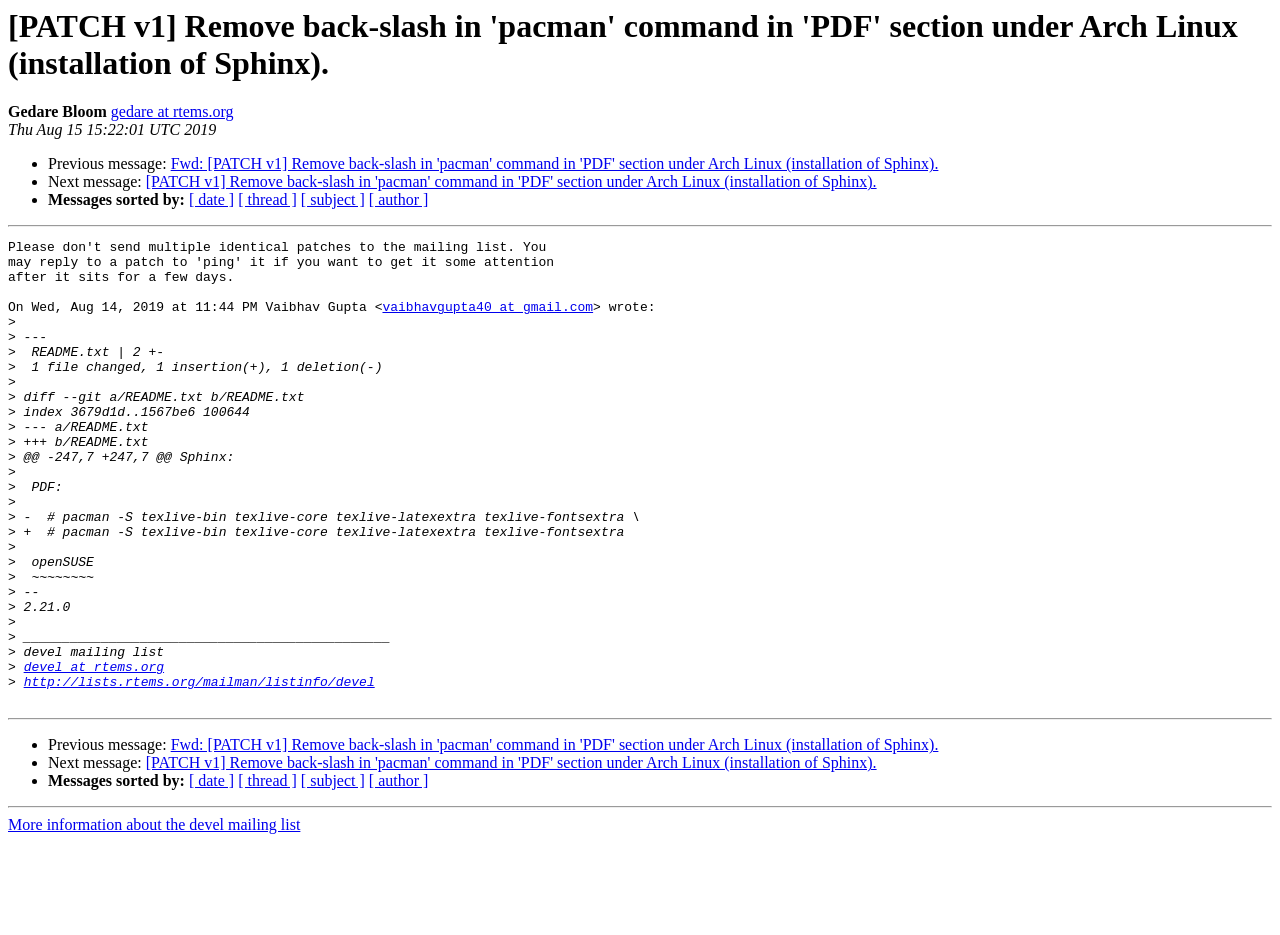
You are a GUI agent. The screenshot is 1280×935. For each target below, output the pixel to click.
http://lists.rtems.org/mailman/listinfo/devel (199, 771)
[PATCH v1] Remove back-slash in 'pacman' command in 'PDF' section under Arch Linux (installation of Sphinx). (511, 181)
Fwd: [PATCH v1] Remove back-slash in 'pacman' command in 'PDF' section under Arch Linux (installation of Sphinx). (555, 163)
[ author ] (399, 199)
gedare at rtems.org (172, 111)
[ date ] (211, 199)
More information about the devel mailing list (154, 917)
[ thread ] (267, 199)
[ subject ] (333, 199)
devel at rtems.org (94, 753)
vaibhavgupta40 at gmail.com (487, 321)
